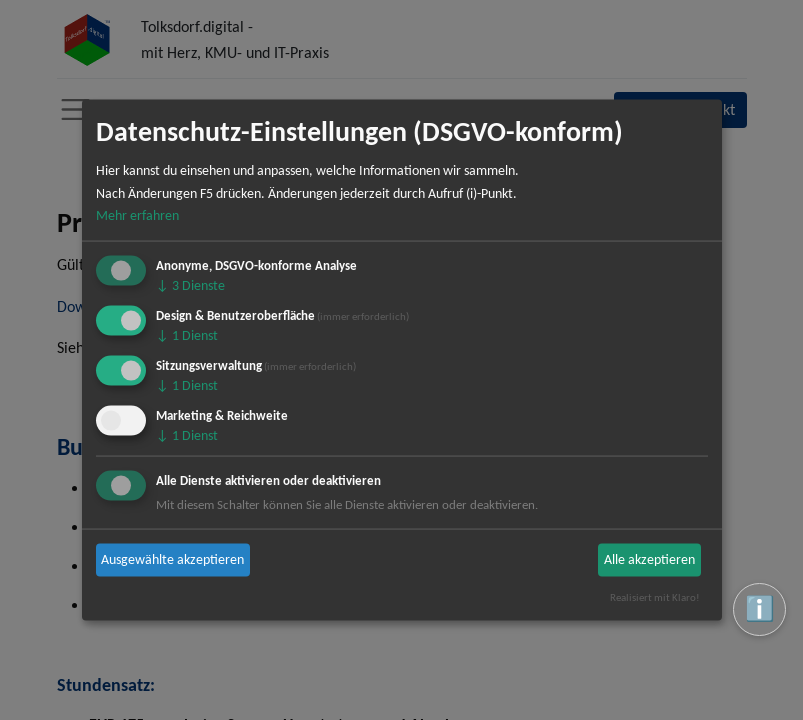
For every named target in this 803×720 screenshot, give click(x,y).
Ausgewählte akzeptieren (172, 559)
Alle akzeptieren (649, 559)
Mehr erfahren (137, 215)
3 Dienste (190, 285)
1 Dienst (187, 335)
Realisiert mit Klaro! (655, 597)
